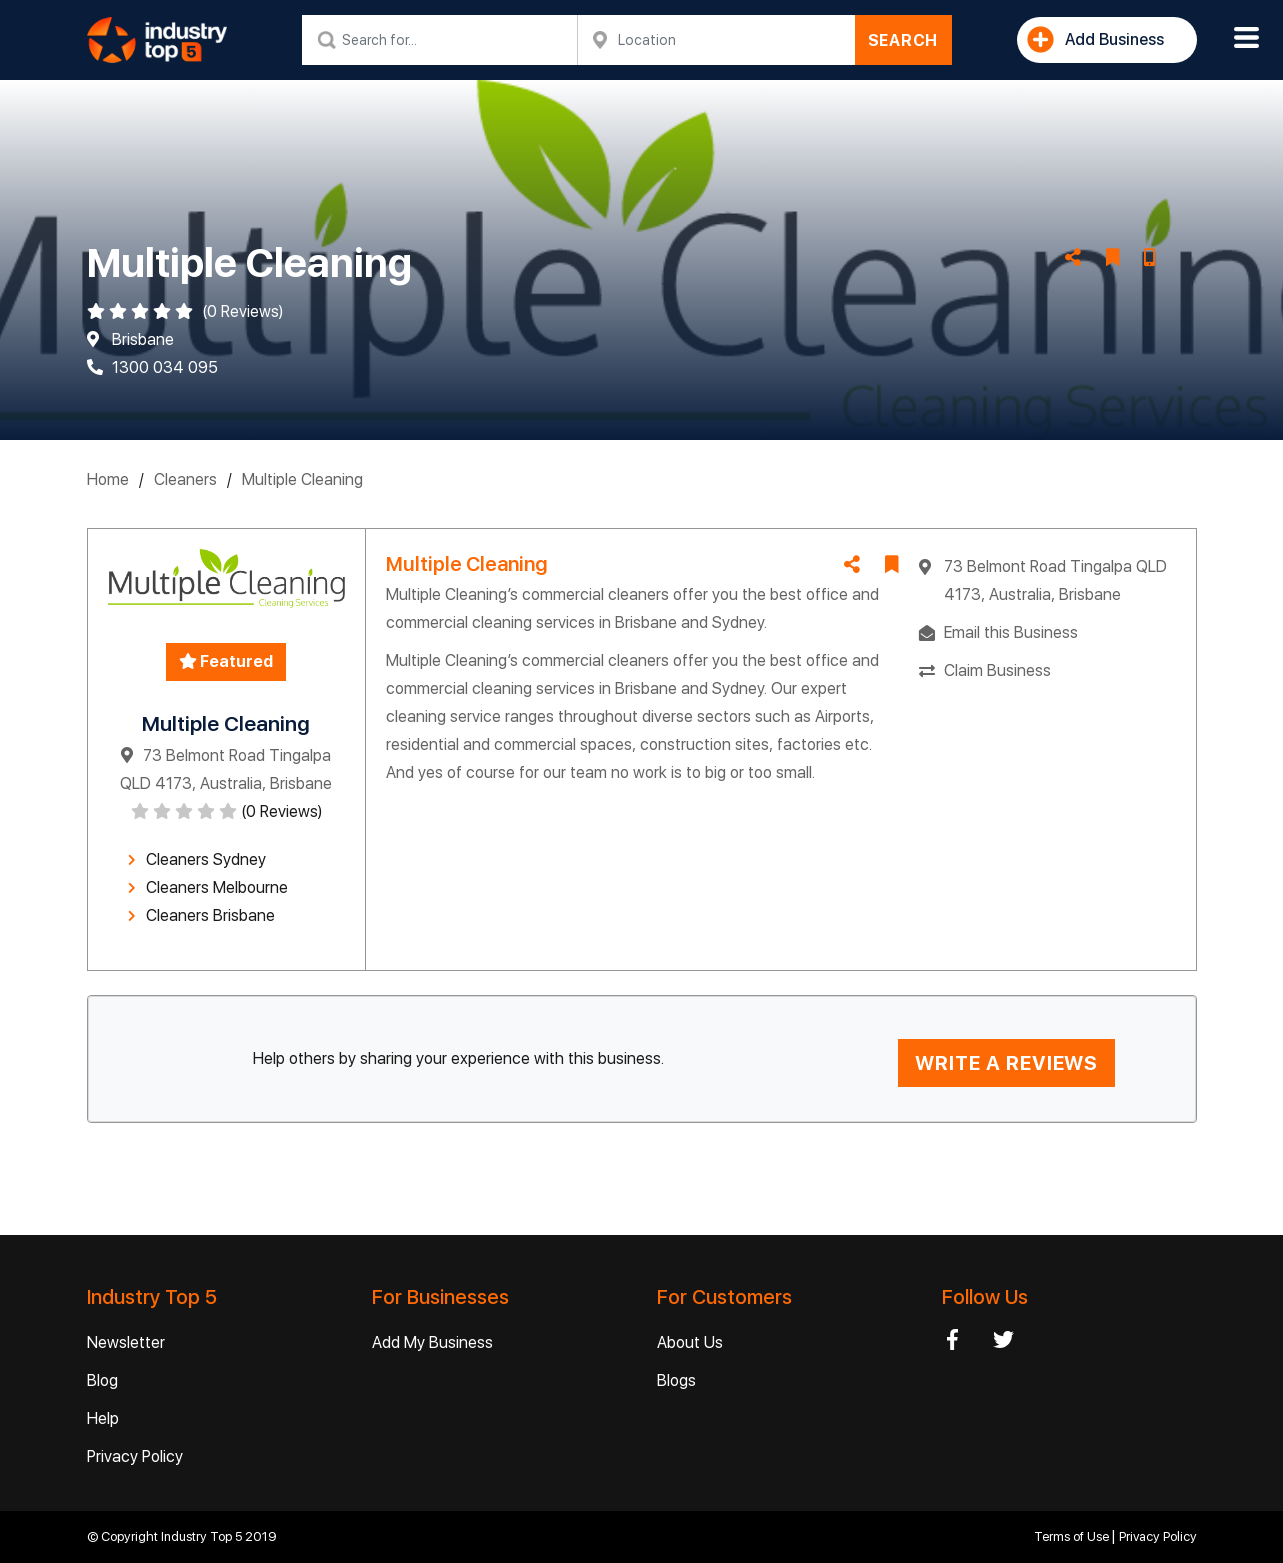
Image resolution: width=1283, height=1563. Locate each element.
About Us (690, 1342)
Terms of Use (1073, 1536)
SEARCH (903, 40)
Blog (102, 1380)
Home (108, 479)
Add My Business (432, 1342)
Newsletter (126, 1342)
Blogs (676, 1380)
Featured (226, 661)
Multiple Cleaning (302, 479)
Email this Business (1011, 632)
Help (103, 1418)
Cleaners (185, 479)
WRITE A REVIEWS (1006, 1063)
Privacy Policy (135, 1456)
